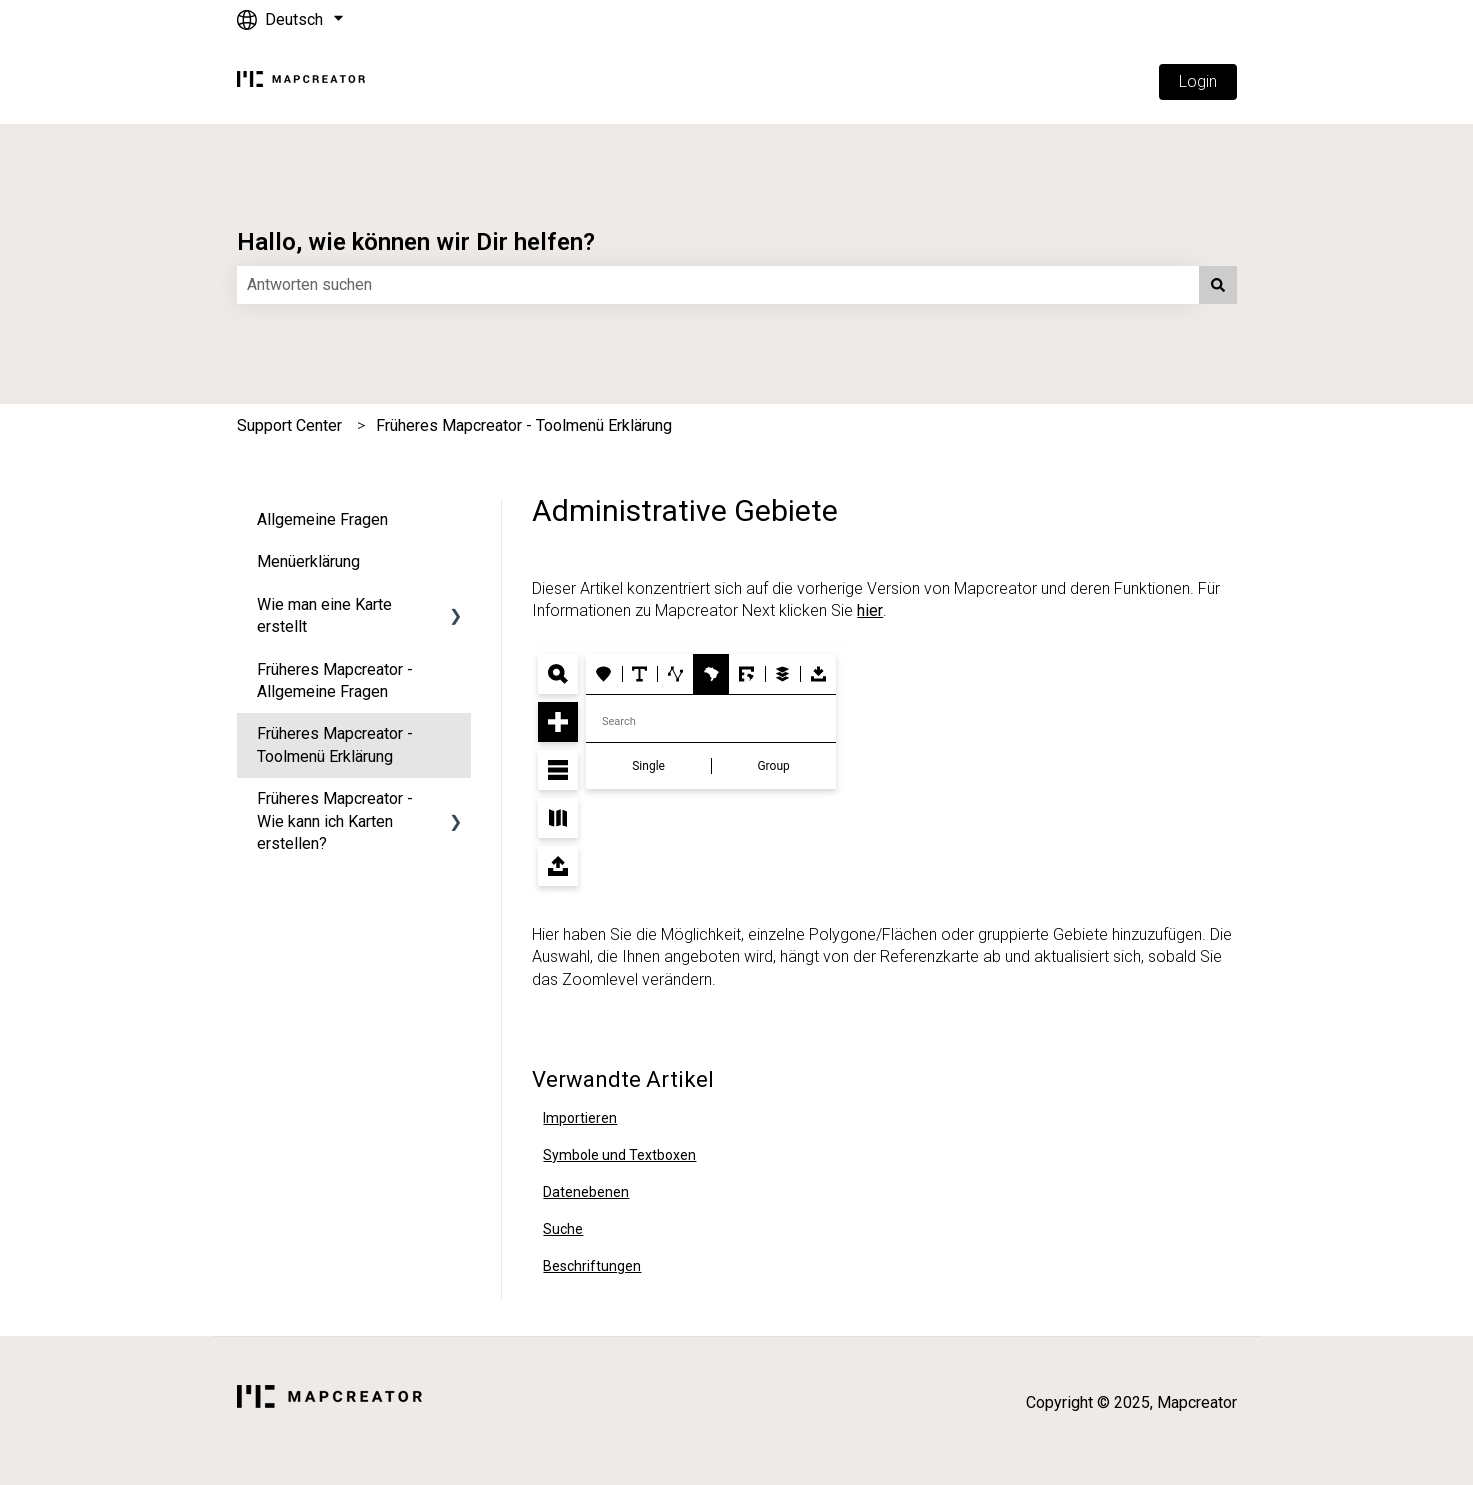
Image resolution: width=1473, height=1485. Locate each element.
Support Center (289, 425)
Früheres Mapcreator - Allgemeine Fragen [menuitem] (335, 680)
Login (1198, 81)
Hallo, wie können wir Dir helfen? (416, 242)
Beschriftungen (592, 1266)
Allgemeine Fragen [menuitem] (322, 519)
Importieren (580, 1118)
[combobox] (718, 285)
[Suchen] (1218, 285)
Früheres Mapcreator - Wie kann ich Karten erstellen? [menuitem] (335, 821)
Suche (563, 1229)
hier (870, 610)
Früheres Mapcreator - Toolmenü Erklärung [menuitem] (335, 744)
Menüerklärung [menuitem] (308, 561)
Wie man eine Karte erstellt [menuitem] (324, 615)
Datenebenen (586, 1192)
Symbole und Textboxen (619, 1155)
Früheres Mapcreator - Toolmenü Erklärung (524, 425)
